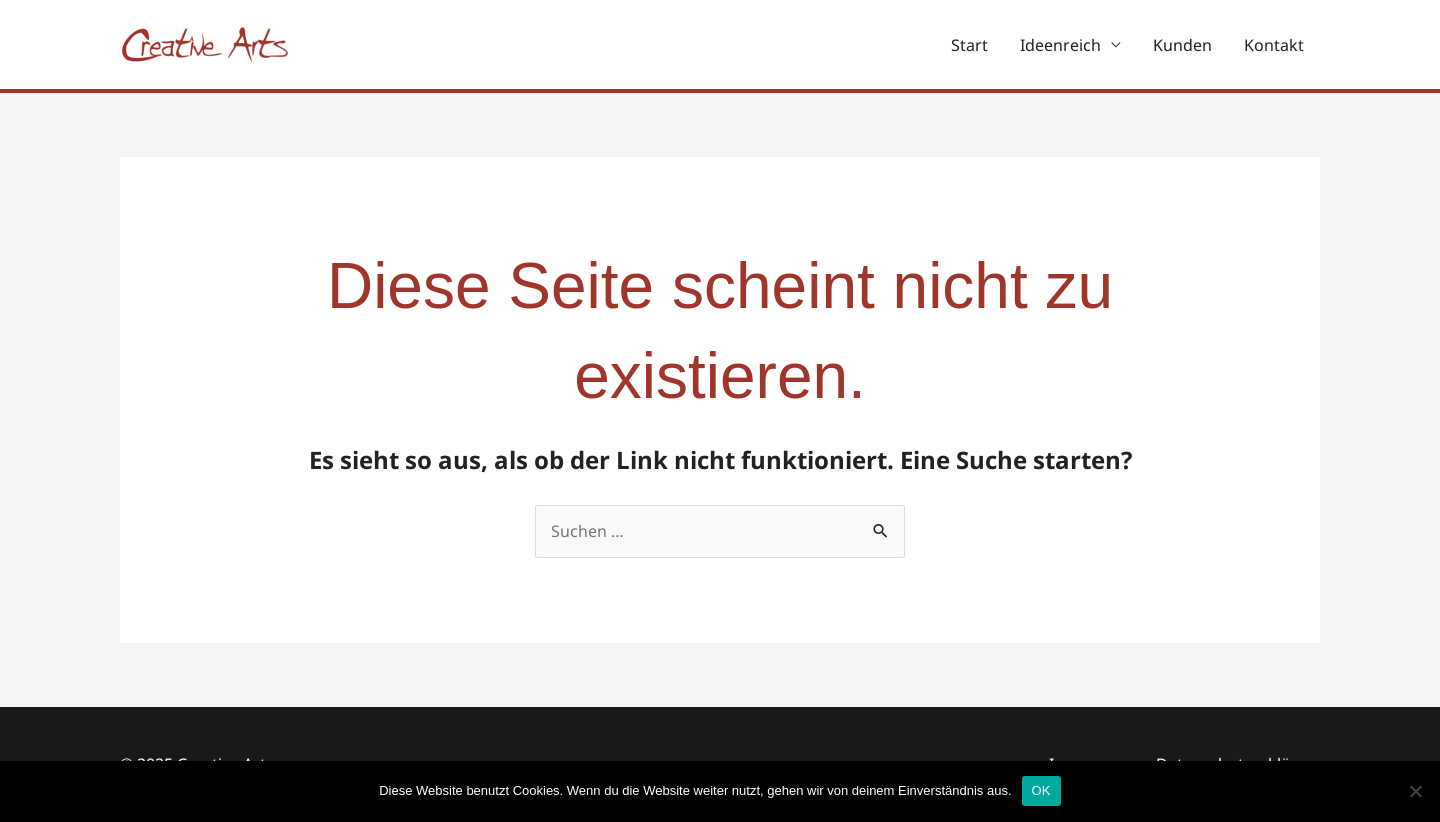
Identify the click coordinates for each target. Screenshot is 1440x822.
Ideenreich (1060, 45)
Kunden (1182, 45)
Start (969, 45)
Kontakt (1274, 45)
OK (1041, 790)
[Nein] (1415, 791)
